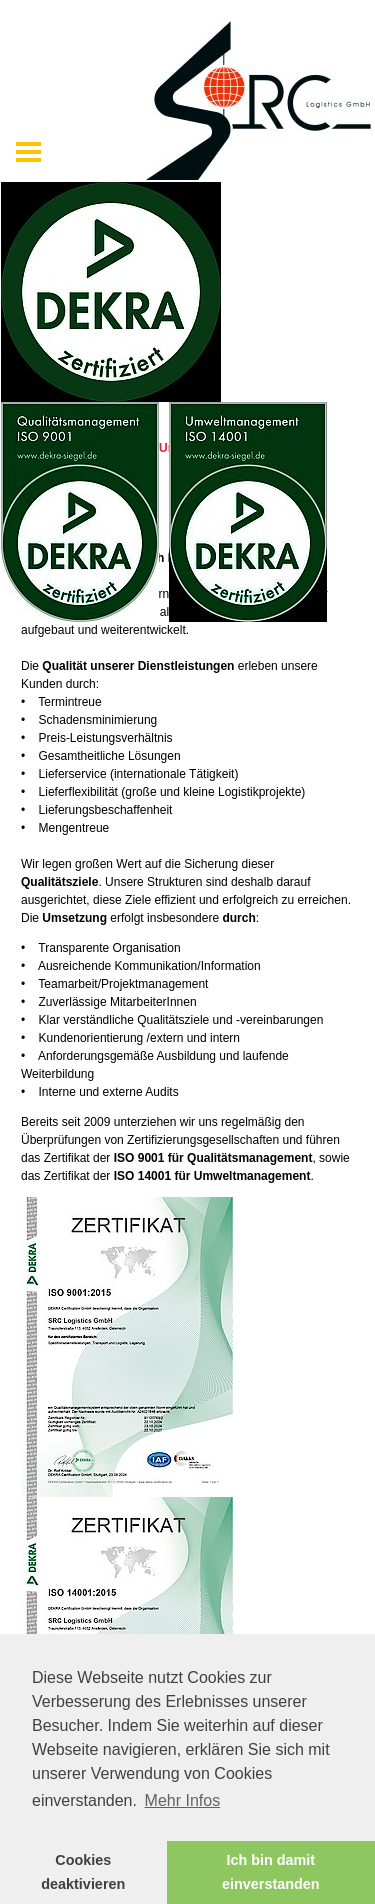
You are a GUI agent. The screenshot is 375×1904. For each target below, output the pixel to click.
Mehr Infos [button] (183, 1800)
